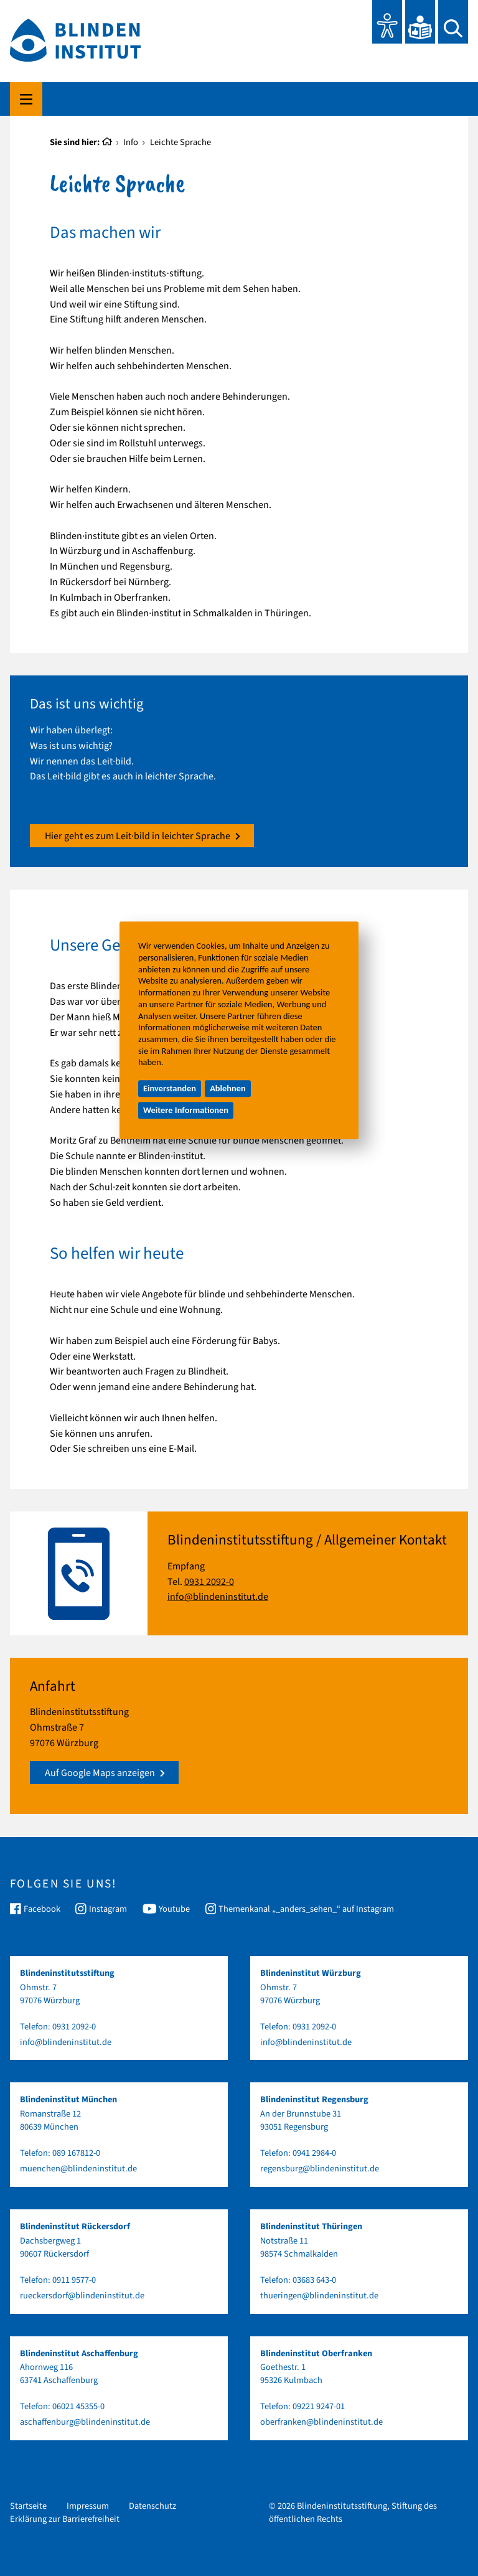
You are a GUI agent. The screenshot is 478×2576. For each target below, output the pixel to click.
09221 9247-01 (319, 2406)
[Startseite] (107, 143)
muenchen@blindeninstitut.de (78, 2168)
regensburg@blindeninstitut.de (319, 2168)
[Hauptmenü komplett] (26, 99)
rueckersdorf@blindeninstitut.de (82, 2295)
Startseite (28, 2506)
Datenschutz (152, 2506)
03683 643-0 (314, 2280)
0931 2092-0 (209, 1582)
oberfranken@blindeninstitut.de (321, 2421)
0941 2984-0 (314, 2153)
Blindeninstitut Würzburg (310, 1973)
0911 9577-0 (74, 2280)
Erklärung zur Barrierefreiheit (65, 2519)
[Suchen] (453, 22)
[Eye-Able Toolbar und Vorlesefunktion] (387, 22)
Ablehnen (228, 1088)
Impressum (88, 2506)
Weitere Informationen (185, 1110)
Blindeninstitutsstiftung (67, 1973)
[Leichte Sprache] (420, 22)
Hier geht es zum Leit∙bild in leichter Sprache (142, 835)
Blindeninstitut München (68, 2099)
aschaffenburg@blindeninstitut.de (85, 2421)
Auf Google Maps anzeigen (105, 1772)
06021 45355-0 (78, 2406)
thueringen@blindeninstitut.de (319, 2295)
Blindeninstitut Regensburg (314, 2099)
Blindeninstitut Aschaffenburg (79, 2353)
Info (130, 142)
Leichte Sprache (180, 142)
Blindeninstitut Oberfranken (316, 2353)
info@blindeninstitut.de (217, 1597)
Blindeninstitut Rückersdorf (75, 2226)
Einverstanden (169, 1088)
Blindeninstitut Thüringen (311, 2226)
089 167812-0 (76, 2153)
